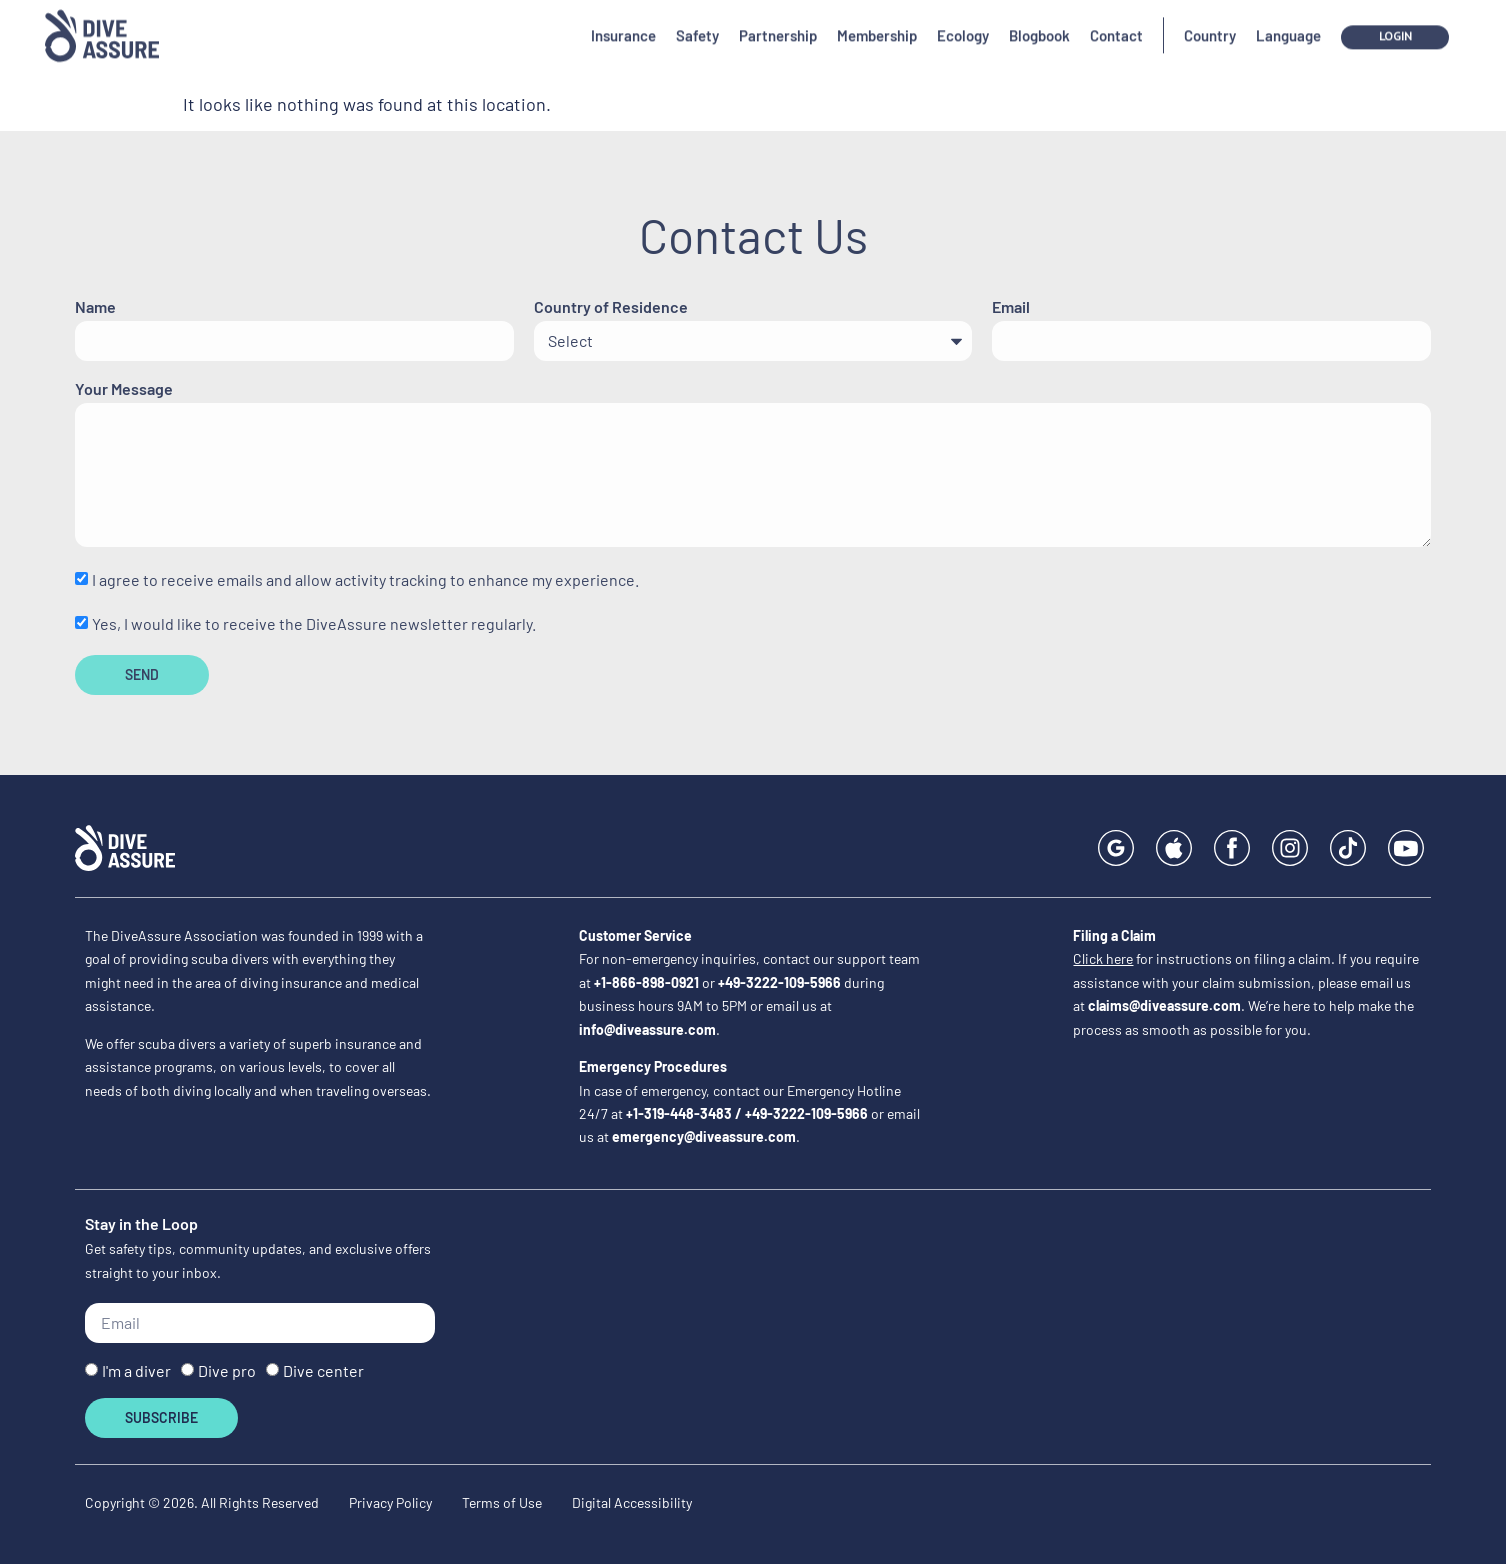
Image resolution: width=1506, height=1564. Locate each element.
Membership (877, 21)
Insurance (623, 21)
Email (1011, 307)
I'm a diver (136, 1371)
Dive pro (227, 1371)
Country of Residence (611, 307)
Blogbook (1039, 21)
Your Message (124, 389)
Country (1210, 21)
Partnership (778, 21)
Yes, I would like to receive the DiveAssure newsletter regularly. (314, 623)
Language (1288, 21)
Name (95, 307)
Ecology (963, 21)
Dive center (323, 1371)
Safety (697, 21)
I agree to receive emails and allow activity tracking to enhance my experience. (365, 580)
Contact (1116, 21)
